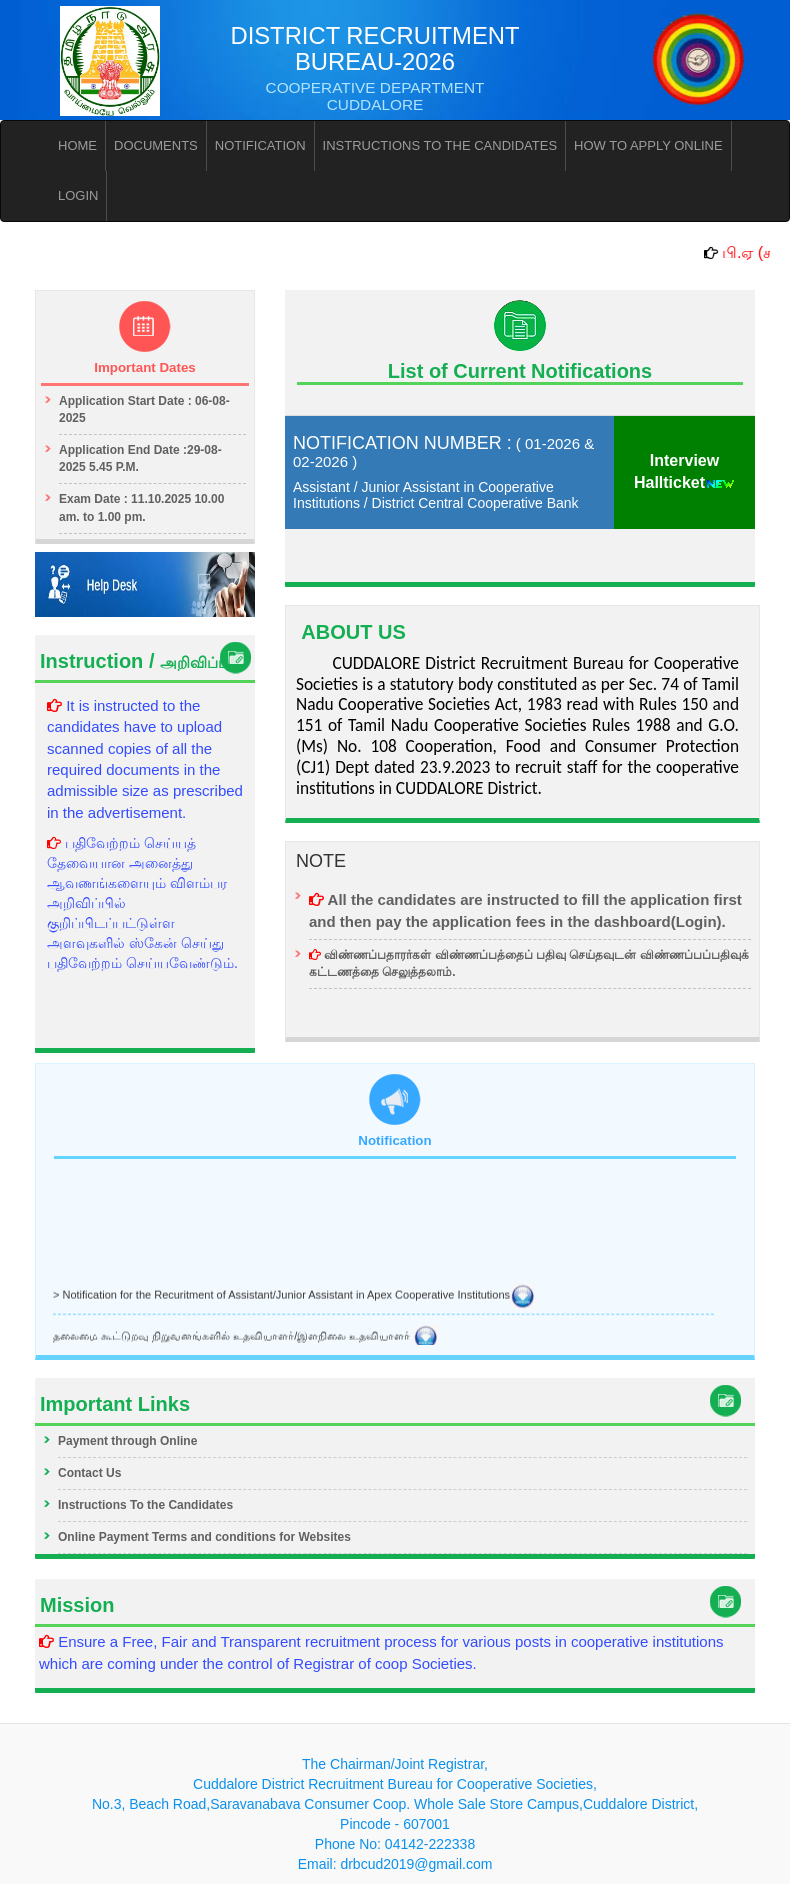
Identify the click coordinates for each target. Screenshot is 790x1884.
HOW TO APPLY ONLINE (648, 145)
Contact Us (89, 1473)
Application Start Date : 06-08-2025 (144, 409)
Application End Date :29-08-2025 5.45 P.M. (140, 458)
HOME (77, 145)
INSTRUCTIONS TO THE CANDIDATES (440, 145)
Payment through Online (127, 1441)
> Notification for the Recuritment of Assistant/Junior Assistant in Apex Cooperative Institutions (294, 1296)
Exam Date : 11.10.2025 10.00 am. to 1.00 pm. (141, 507)
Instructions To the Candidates (145, 1505)
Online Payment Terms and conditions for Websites (204, 1537)
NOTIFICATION (260, 145)
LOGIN (78, 195)
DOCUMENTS (156, 145)
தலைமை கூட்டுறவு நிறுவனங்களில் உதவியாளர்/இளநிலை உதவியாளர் (245, 1337)
